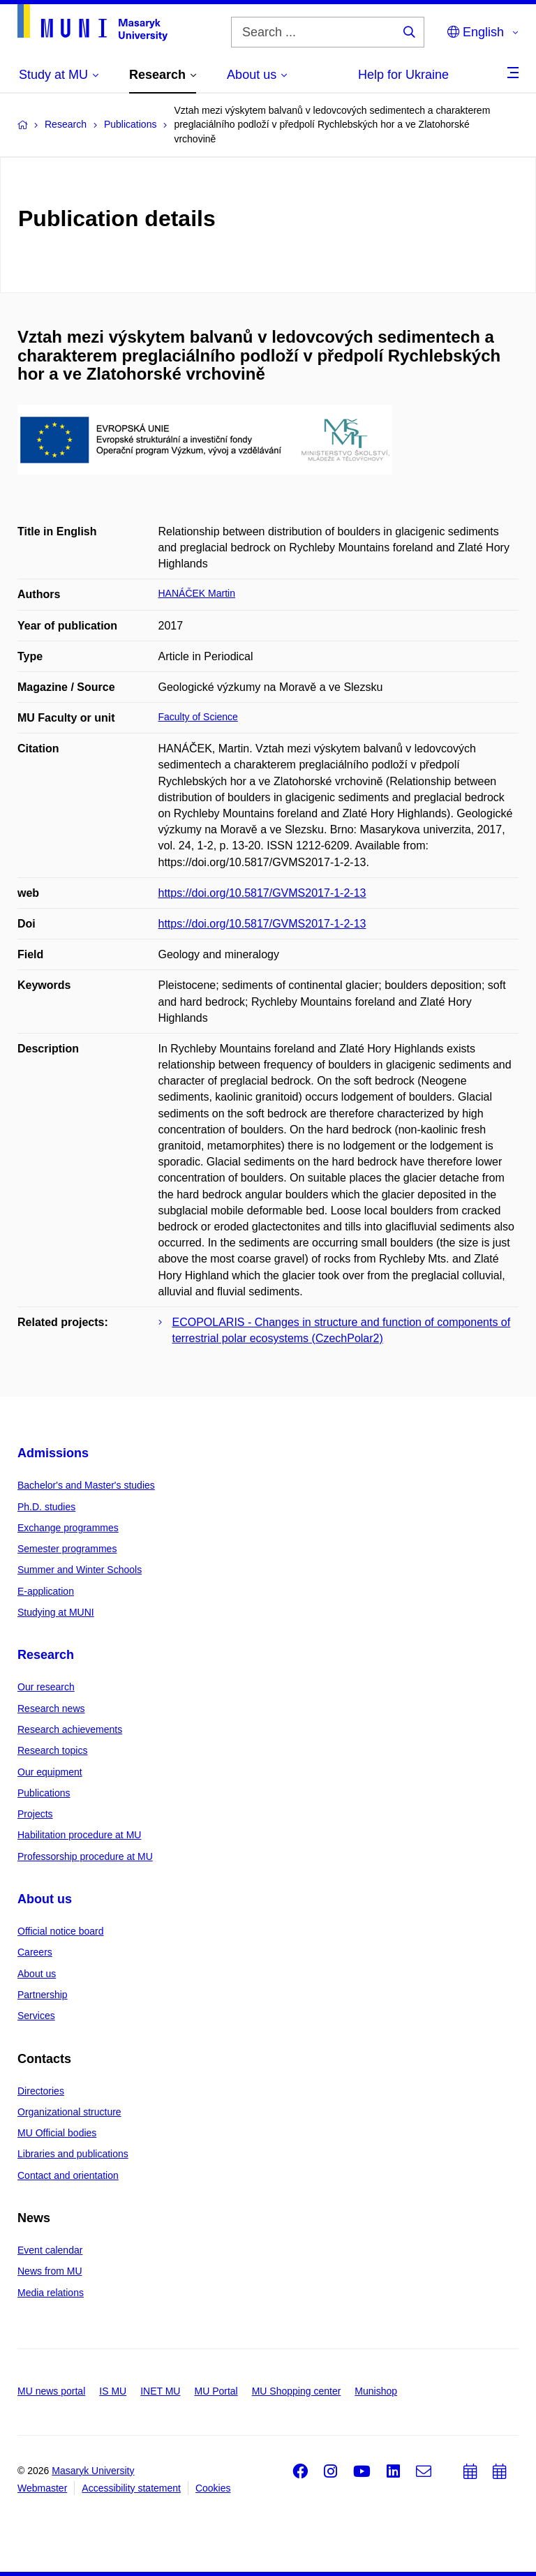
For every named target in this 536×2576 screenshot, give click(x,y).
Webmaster (42, 2488)
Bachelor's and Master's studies (86, 1485)
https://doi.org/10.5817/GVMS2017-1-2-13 (262, 893)
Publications (43, 1793)
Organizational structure (69, 2111)
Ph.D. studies (46, 1506)
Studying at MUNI (55, 1612)
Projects (35, 1813)
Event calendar (49, 2250)
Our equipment (49, 1772)
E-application (45, 1591)
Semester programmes (67, 1548)
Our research (46, 1686)
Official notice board (60, 1931)
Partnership (42, 1994)
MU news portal (51, 2391)
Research (45, 1655)
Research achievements (69, 1729)
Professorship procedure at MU (85, 1856)
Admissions (53, 1453)
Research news (51, 1708)
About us (44, 1899)
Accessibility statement (131, 2488)
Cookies (213, 2488)
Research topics (52, 1750)
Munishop (376, 2391)
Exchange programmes (68, 1527)
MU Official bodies (56, 2132)
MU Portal (215, 2391)
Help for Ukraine (403, 75)
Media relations (50, 2292)
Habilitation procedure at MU (79, 1834)
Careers (34, 1952)
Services (36, 2015)
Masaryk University (93, 2470)
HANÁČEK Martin (196, 593)
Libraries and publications (72, 2153)
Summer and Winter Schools (79, 1569)
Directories (40, 2091)
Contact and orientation (68, 2175)
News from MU (49, 2271)
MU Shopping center (296, 2391)
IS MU (112, 2391)
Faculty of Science (198, 716)
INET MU (160, 2391)
